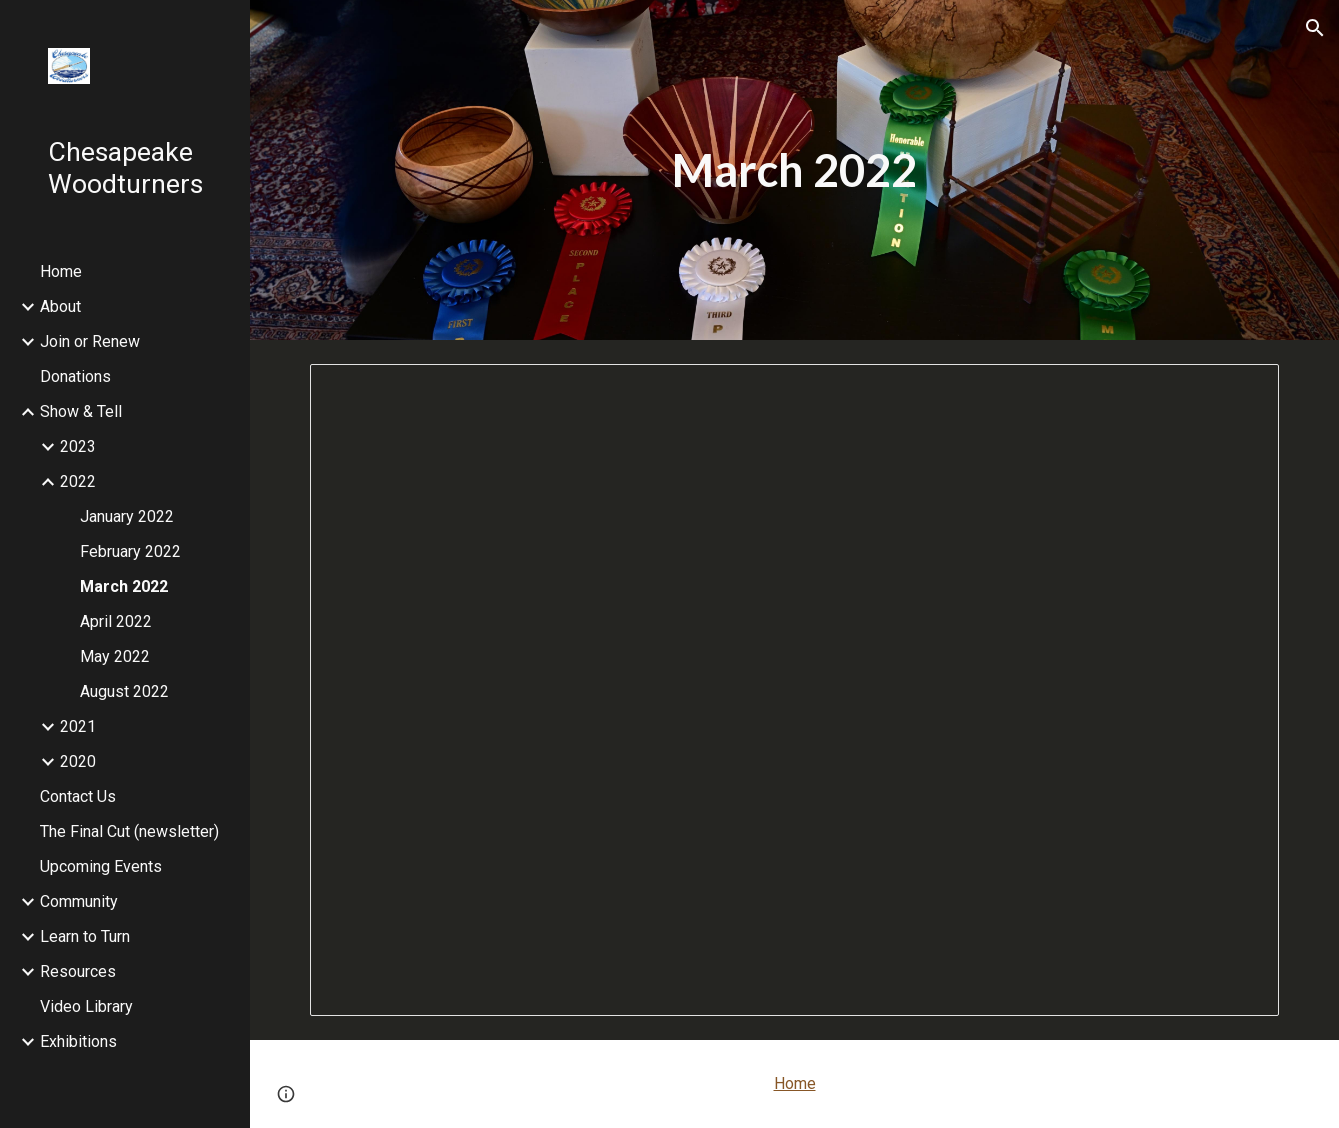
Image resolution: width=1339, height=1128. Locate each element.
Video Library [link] (86, 1006)
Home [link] (61, 271)
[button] (1315, 28)
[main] (794, 170)
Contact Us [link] (78, 796)
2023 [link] (78, 446)
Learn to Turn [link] (85, 936)
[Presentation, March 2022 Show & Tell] (794, 690)
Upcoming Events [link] (101, 866)
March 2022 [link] (124, 586)
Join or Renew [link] (90, 341)
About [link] (60, 306)
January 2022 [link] (127, 516)
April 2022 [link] (116, 621)
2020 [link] (78, 761)
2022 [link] (78, 481)
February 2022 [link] (130, 551)
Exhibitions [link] (78, 1041)
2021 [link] (78, 726)
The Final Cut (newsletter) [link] (129, 831)
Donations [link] (75, 376)
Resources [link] (78, 971)
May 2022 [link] (115, 656)
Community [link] (79, 901)
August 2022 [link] (124, 691)
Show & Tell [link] (81, 411)
